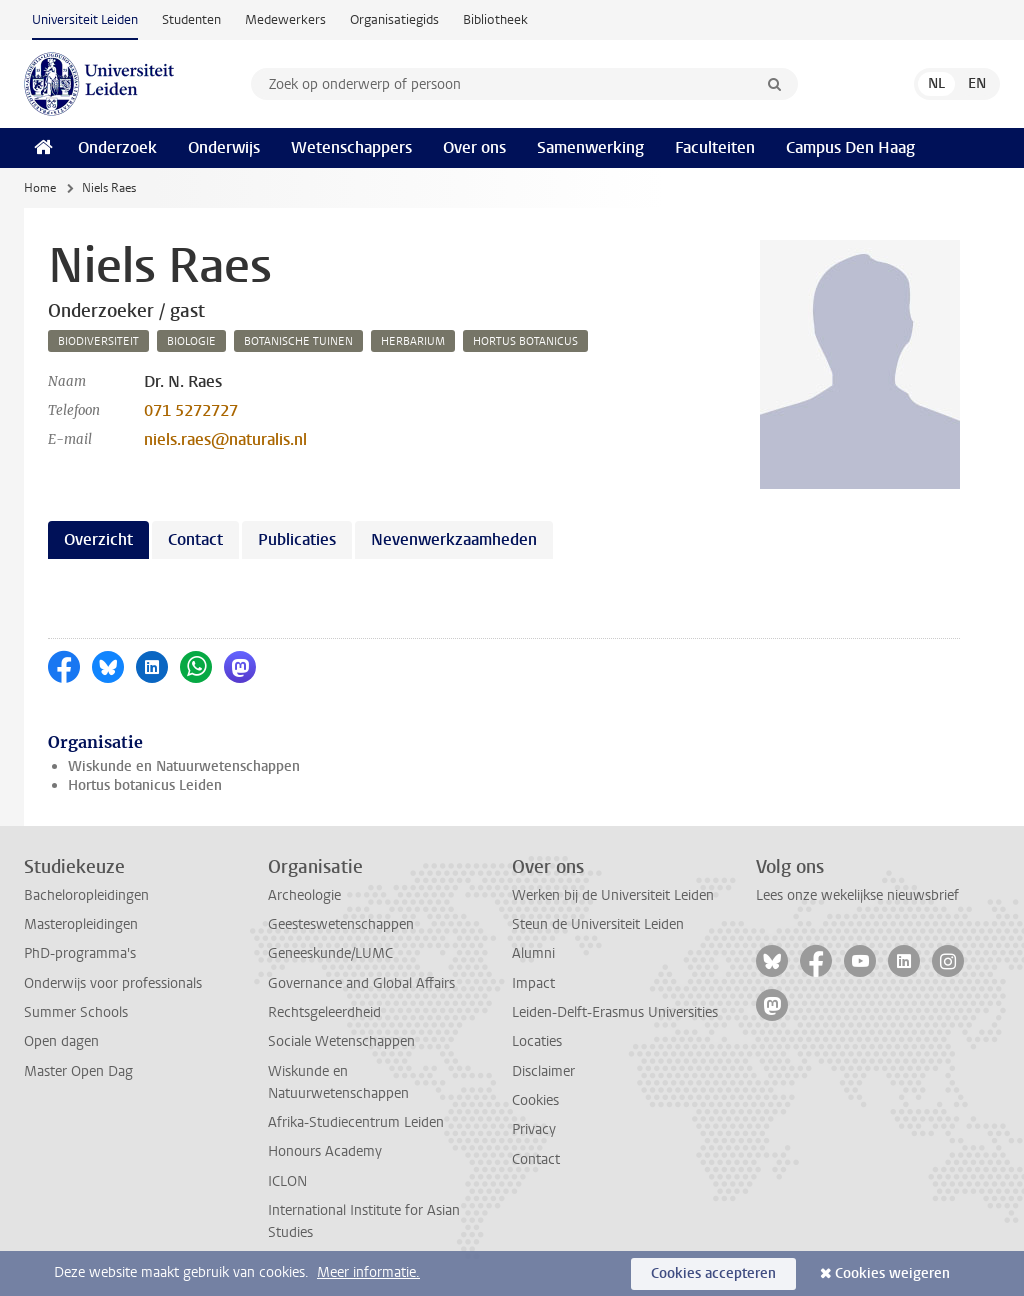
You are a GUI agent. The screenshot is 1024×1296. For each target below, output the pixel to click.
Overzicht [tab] (98, 539)
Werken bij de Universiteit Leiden (613, 895)
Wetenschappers (351, 147)
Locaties (537, 1041)
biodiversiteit (98, 341)
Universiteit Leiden (85, 19)
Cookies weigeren (892, 1273)
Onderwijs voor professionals (113, 983)
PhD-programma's (80, 953)
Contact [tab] (195, 539)
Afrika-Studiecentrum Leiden (356, 1122)
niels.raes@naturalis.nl (225, 439)
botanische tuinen (298, 341)
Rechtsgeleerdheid (324, 1012)
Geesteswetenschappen (341, 924)
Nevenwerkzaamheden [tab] (454, 539)
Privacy (534, 1129)
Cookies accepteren (713, 1273)
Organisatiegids (394, 19)
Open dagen (61, 1041)
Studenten (191, 19)
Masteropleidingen (81, 924)
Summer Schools (76, 1012)
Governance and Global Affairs (361, 983)
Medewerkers (285, 19)
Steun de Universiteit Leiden (598, 924)
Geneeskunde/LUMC (330, 953)
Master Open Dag (78, 1071)
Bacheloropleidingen (86, 895)
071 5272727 (191, 410)
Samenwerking (590, 147)
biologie (191, 341)
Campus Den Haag (850, 147)
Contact (536, 1159)
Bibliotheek (495, 19)
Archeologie (304, 895)
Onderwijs (224, 147)
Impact (533, 983)
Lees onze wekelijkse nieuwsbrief (857, 895)
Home (40, 188)
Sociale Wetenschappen (341, 1041)
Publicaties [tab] (297, 539)
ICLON (287, 1181)
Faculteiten (715, 147)
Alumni (533, 953)
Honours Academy (325, 1151)
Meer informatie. (368, 1272)
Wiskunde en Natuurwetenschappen (184, 766)
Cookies (535, 1100)
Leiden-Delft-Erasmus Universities (615, 1012)
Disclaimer (543, 1071)
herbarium (413, 341)
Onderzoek (117, 147)
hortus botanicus (525, 341)
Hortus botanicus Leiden (145, 785)
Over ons (474, 147)
